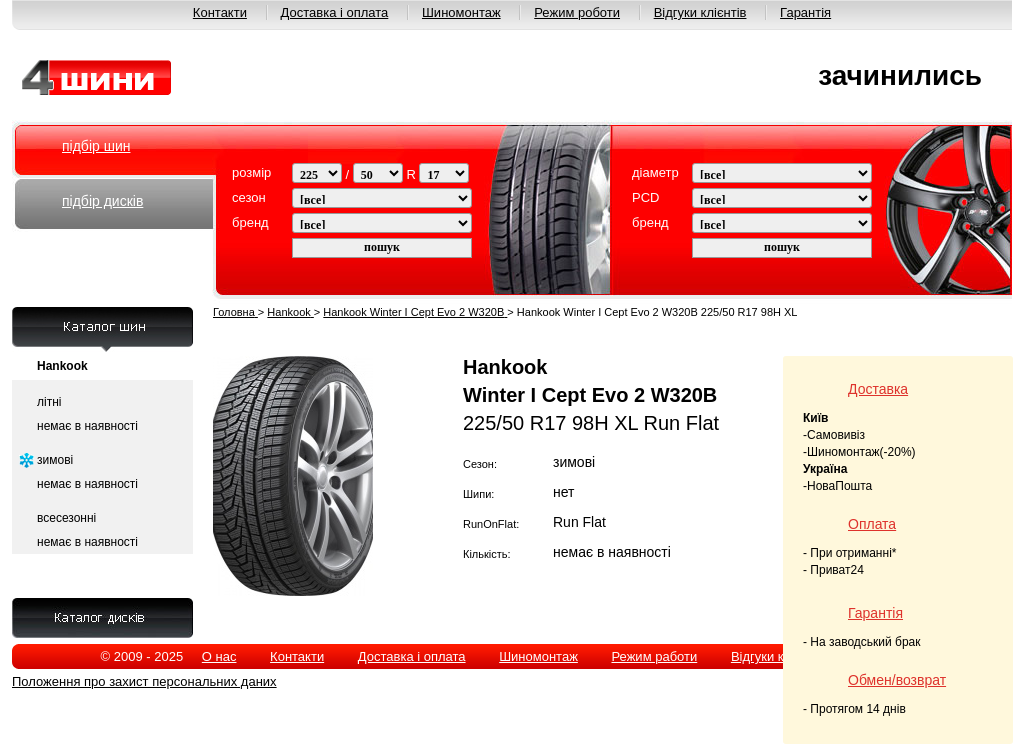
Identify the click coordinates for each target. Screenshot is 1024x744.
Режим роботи (577, 12)
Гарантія (805, 12)
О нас (219, 656)
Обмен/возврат (897, 680)
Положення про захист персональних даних (144, 681)
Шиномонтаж (461, 12)
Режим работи (654, 656)
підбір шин (96, 146)
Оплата (872, 524)
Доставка (878, 389)
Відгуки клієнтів (700, 12)
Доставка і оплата (335, 12)
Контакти (220, 12)
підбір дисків (102, 201)
